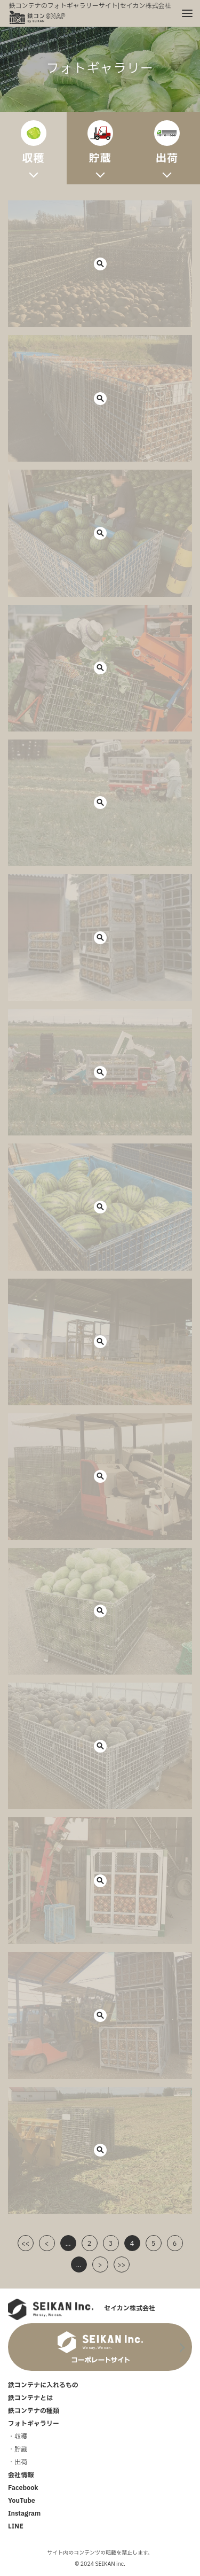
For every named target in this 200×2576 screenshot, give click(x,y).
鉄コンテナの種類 (33, 2411)
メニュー (183, 8)
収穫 (20, 2436)
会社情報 (21, 2475)
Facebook (23, 2488)
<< (25, 2243)
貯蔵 (20, 2449)
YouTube (21, 2500)
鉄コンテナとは (30, 2398)
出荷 (20, 2462)
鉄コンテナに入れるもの (43, 2385)
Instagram (24, 2513)
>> (121, 2265)
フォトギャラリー (33, 2424)
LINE (15, 2526)
